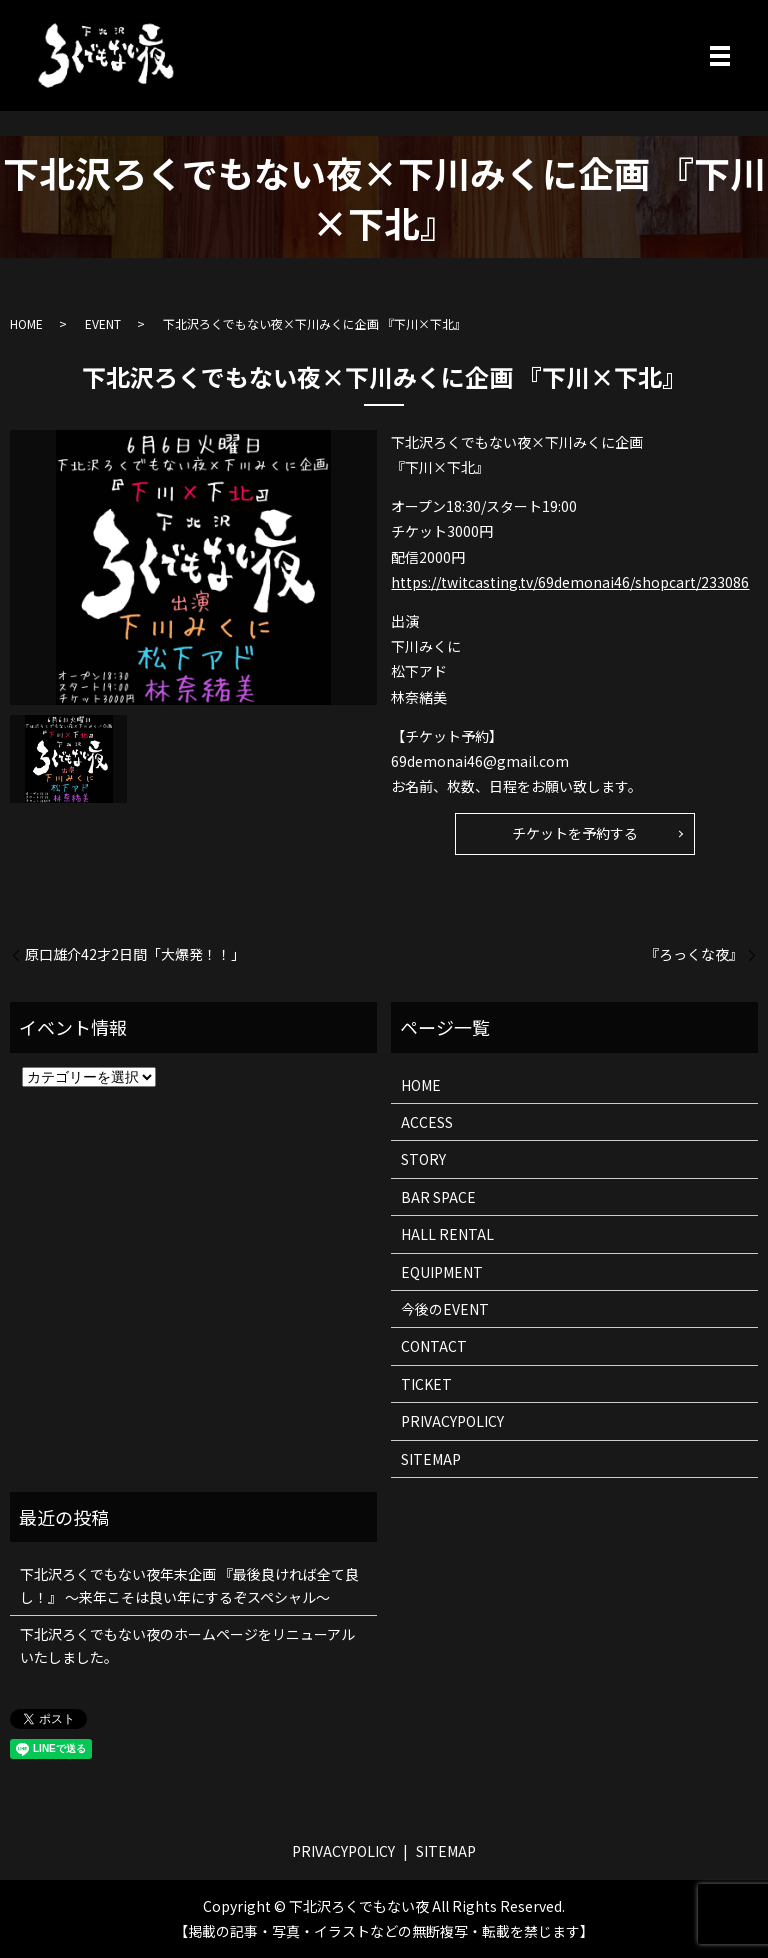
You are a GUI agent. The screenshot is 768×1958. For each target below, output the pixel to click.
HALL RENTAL (447, 1234)
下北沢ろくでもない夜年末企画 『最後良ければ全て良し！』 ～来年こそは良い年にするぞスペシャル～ (189, 1585)
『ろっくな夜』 (694, 954)
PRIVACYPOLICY (452, 1421)
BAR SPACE (438, 1197)
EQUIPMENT (442, 1272)
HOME (26, 323)
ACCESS (427, 1122)
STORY (423, 1159)
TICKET (426, 1384)
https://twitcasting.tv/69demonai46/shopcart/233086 (570, 582)
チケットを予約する (575, 833)
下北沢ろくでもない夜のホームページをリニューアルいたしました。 (187, 1645)
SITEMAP (431, 1459)
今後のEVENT (445, 1309)
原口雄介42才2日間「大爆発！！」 (135, 954)
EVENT (103, 323)
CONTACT (434, 1346)
